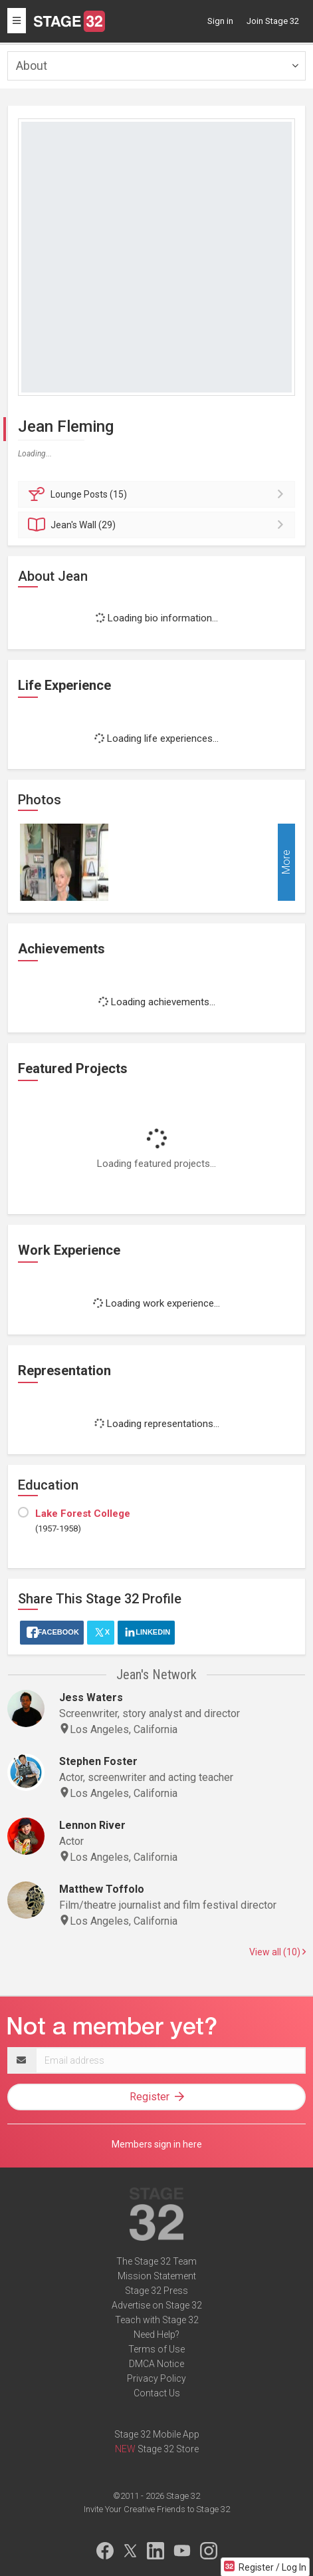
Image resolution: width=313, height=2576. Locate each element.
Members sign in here (157, 2144)
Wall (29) (158, 525)
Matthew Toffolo (101, 1889)
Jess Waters (91, 1697)
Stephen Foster (98, 1761)
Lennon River (92, 1825)
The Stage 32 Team (156, 2261)
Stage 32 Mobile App (156, 2434)
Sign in (220, 21)
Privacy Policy (156, 2378)
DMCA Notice (156, 2363)
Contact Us (157, 2393)
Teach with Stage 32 (157, 2320)
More (286, 862)
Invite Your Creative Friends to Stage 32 (157, 2509)
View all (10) (277, 1952)
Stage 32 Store (168, 2449)
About (31, 66)
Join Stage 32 (273, 21)
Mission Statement (157, 2276)
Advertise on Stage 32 (157, 2305)
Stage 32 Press (156, 2290)
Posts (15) (158, 494)
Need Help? (156, 2334)
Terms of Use (156, 2349)
